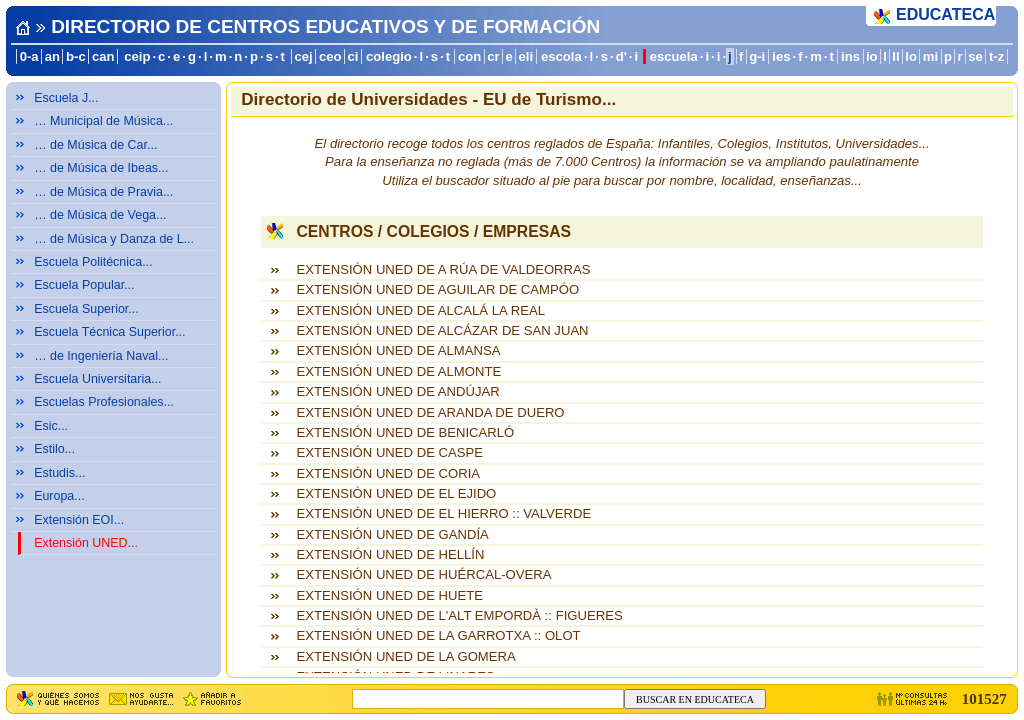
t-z (996, 56)
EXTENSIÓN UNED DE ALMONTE (398, 371)
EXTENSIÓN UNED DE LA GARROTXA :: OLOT (438, 635)
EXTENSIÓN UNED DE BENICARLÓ (405, 432)
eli (525, 56)
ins (850, 56)
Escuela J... (66, 98)
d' (621, 56)
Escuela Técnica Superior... (109, 332)
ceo (330, 56)
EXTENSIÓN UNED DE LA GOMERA (405, 656)
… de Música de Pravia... (103, 192)
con (469, 56)
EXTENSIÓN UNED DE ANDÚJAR (397, 391)
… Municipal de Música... (103, 121)
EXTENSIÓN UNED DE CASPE (389, 452)
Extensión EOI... (79, 520)
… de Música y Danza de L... (114, 239)
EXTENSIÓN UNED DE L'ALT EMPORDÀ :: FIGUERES (459, 615)
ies (781, 56)
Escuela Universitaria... (97, 379)
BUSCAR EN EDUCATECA (695, 699)
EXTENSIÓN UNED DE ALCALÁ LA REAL (420, 310)
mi (930, 56)
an (52, 56)
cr (493, 56)
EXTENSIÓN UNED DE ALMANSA (398, 350)
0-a (29, 56)
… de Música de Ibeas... (101, 168)
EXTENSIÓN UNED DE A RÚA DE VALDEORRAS (443, 269)
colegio (389, 56)
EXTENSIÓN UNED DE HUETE (389, 595)
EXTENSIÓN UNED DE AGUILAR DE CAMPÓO (437, 289)
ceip (137, 56)
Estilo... (54, 449)
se (975, 56)
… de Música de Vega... (100, 215)
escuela (674, 56)
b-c (76, 56)
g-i (757, 56)
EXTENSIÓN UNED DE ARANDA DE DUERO (430, 412)
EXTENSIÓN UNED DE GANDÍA (392, 534)
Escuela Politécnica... (93, 262)
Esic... (51, 426)
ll (895, 56)
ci (353, 56)
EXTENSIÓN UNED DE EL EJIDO (396, 493)
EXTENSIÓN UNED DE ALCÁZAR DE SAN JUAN (442, 330)
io (872, 56)
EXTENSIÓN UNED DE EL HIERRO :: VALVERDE (443, 513)
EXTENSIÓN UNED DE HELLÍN (390, 554)
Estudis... (59, 473)
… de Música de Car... (95, 145)
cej (303, 56)
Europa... (59, 496)
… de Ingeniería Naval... (101, 356)
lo (911, 56)
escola (561, 56)
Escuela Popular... (84, 285)
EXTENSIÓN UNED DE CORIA (388, 473)
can (103, 56)
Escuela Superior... (86, 309)
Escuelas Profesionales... (104, 402)
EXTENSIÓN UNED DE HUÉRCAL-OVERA (423, 574)
